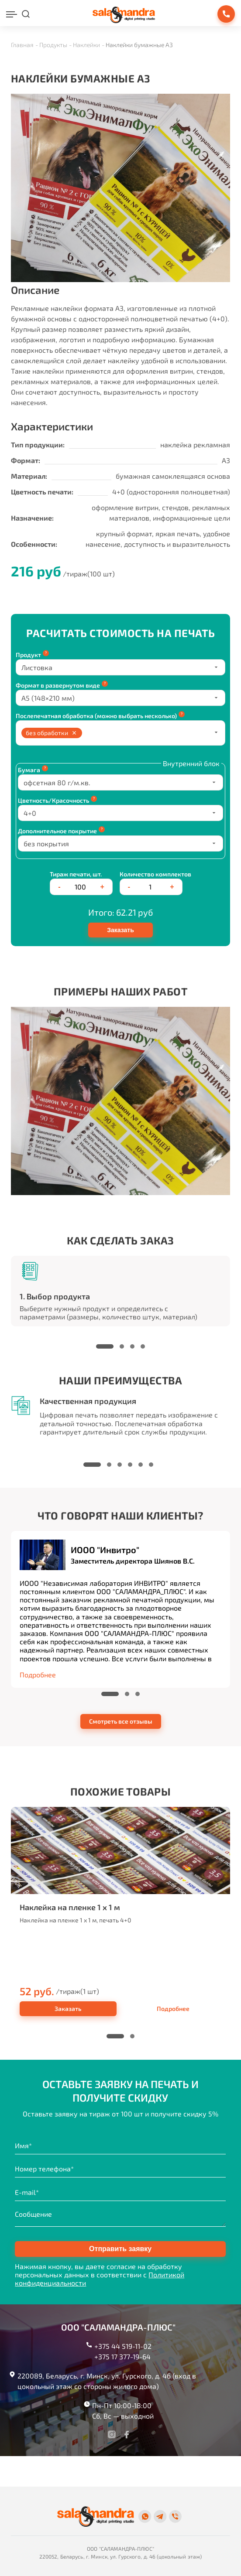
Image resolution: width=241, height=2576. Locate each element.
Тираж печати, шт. (76, 874)
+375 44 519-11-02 (122, 2346)
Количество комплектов (155, 874)
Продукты (53, 44)
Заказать (120, 930)
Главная (22, 44)
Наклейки (86, 44)
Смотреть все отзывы (120, 1721)
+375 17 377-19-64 (122, 2356)
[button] (105, 1346)
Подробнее (173, 2008)
